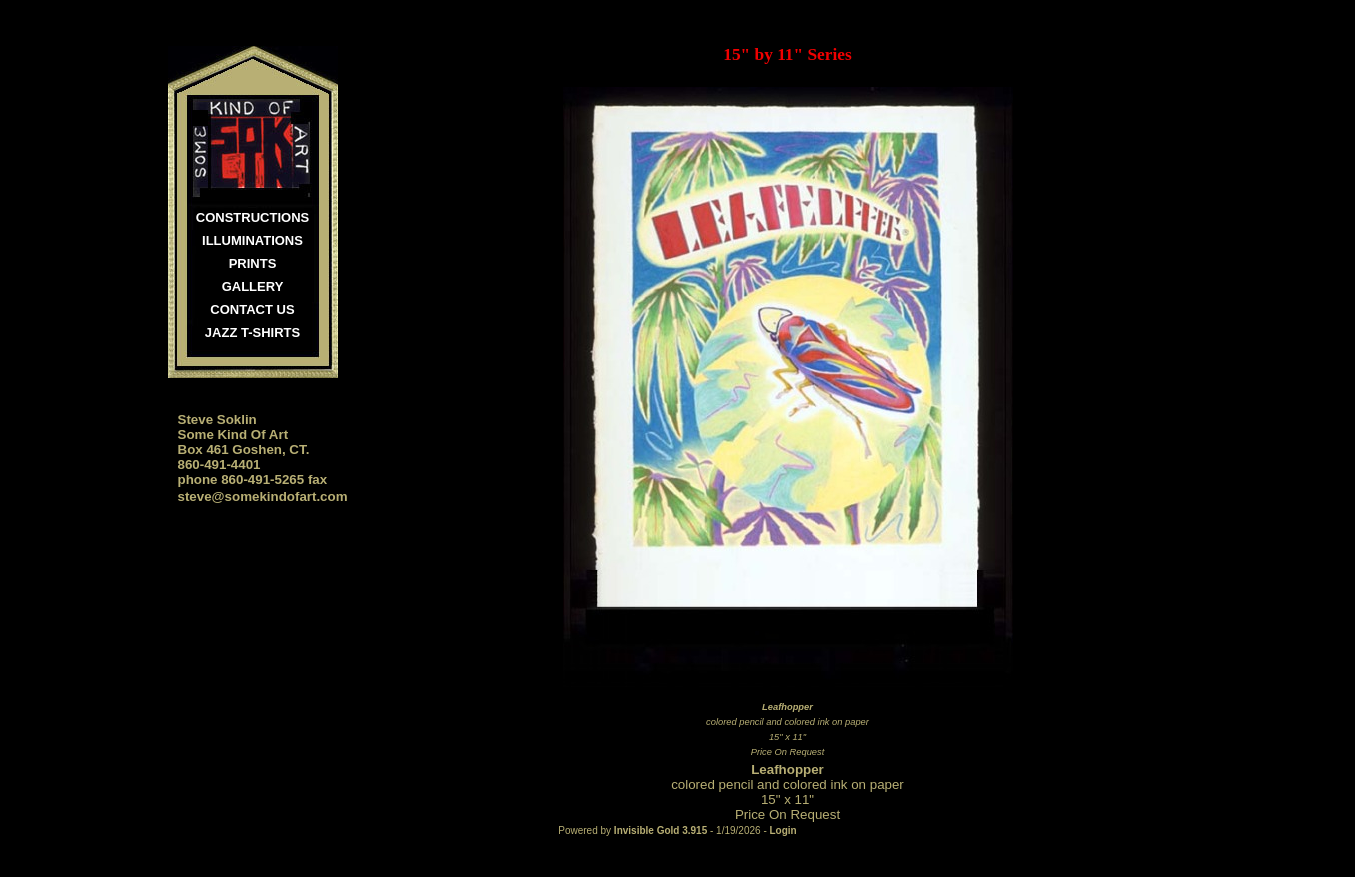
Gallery (253, 286)
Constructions (252, 217)
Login (783, 830)
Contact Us (252, 309)
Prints (253, 263)
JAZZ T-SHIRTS (252, 332)
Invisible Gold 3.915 (662, 830)
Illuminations (252, 240)
